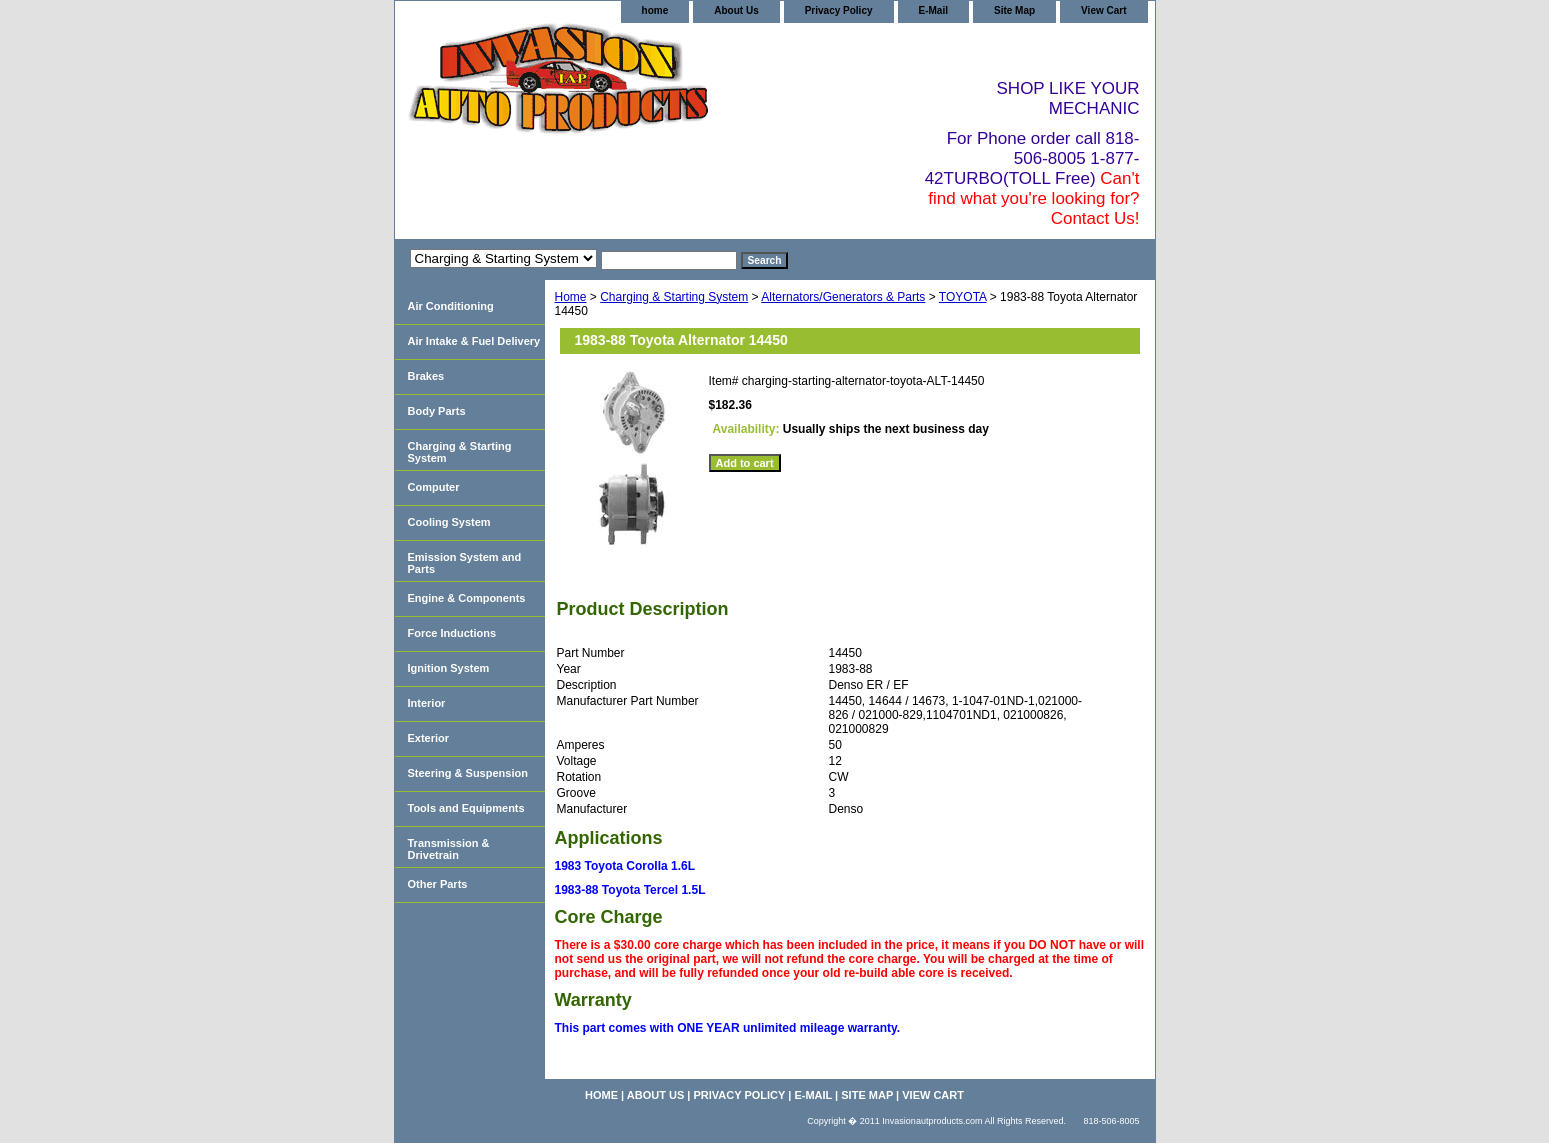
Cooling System (449, 522)
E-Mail (933, 10)
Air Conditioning (451, 306)
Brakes (426, 376)
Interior (427, 703)
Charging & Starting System (674, 297)
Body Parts (437, 411)
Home (571, 297)
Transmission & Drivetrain (449, 849)
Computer (434, 487)
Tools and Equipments (466, 808)
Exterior (429, 738)
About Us (736, 10)
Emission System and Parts (465, 563)
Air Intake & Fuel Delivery (474, 341)
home (655, 10)
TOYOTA (963, 297)
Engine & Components (467, 598)
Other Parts (438, 884)
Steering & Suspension (468, 773)
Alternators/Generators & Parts (843, 297)
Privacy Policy (839, 10)
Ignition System (449, 668)
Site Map (1014, 10)
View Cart (1103, 10)
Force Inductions (452, 633)
